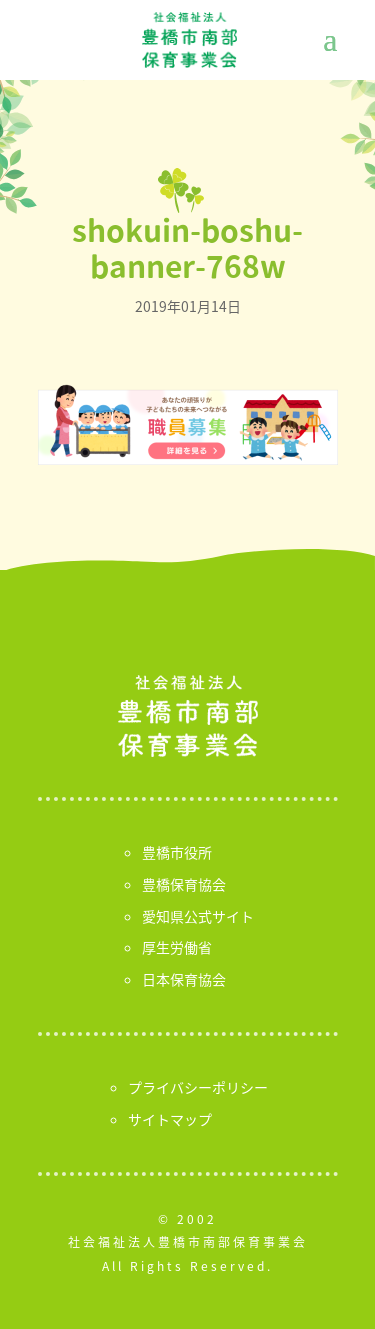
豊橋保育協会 (184, 884)
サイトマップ (170, 1119)
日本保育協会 (184, 979)
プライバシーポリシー (198, 1087)
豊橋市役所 (177, 852)
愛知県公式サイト (198, 916)
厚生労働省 (177, 947)
